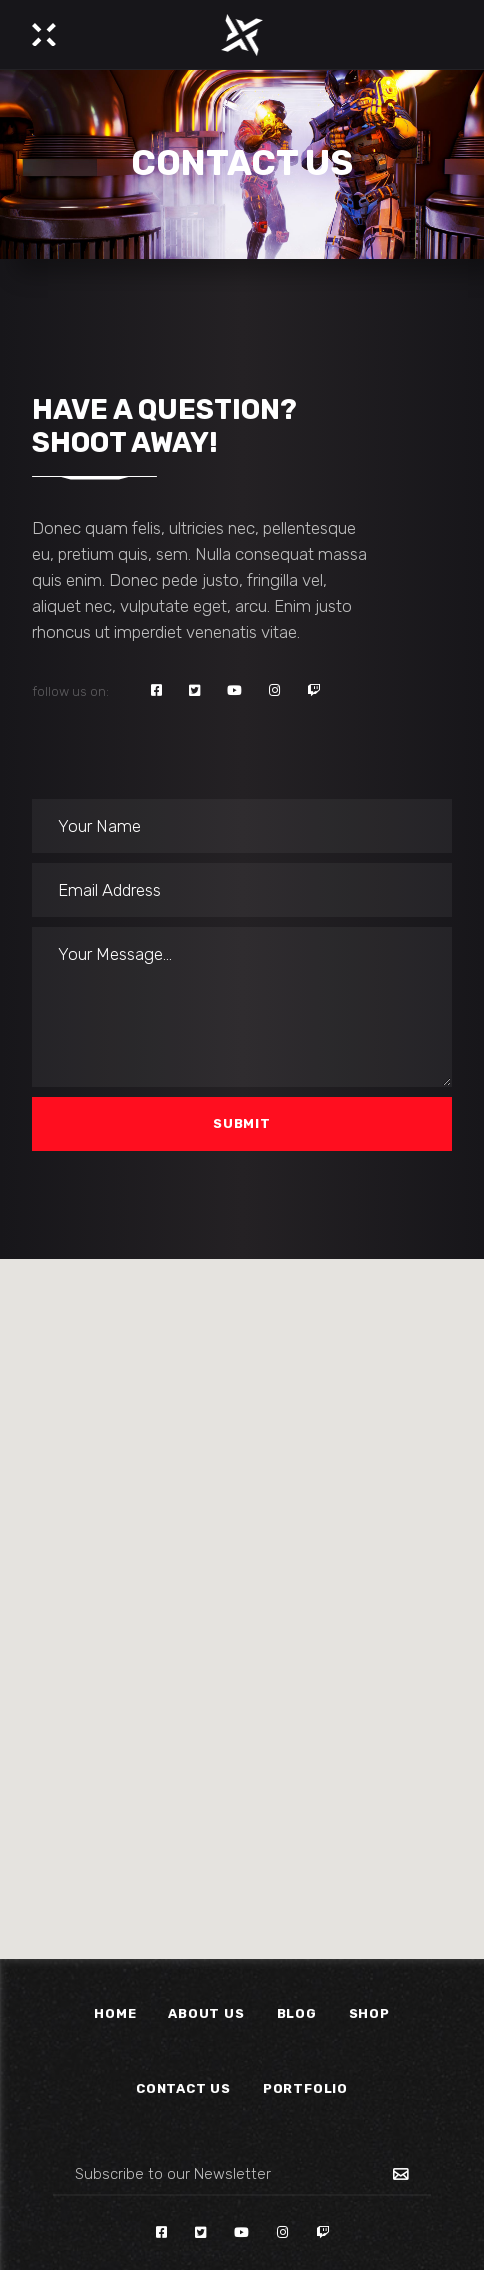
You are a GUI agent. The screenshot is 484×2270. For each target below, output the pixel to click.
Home (115, 2013)
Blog (297, 2013)
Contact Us (183, 2088)
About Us (206, 2013)
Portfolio (305, 2088)
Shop (369, 2013)
